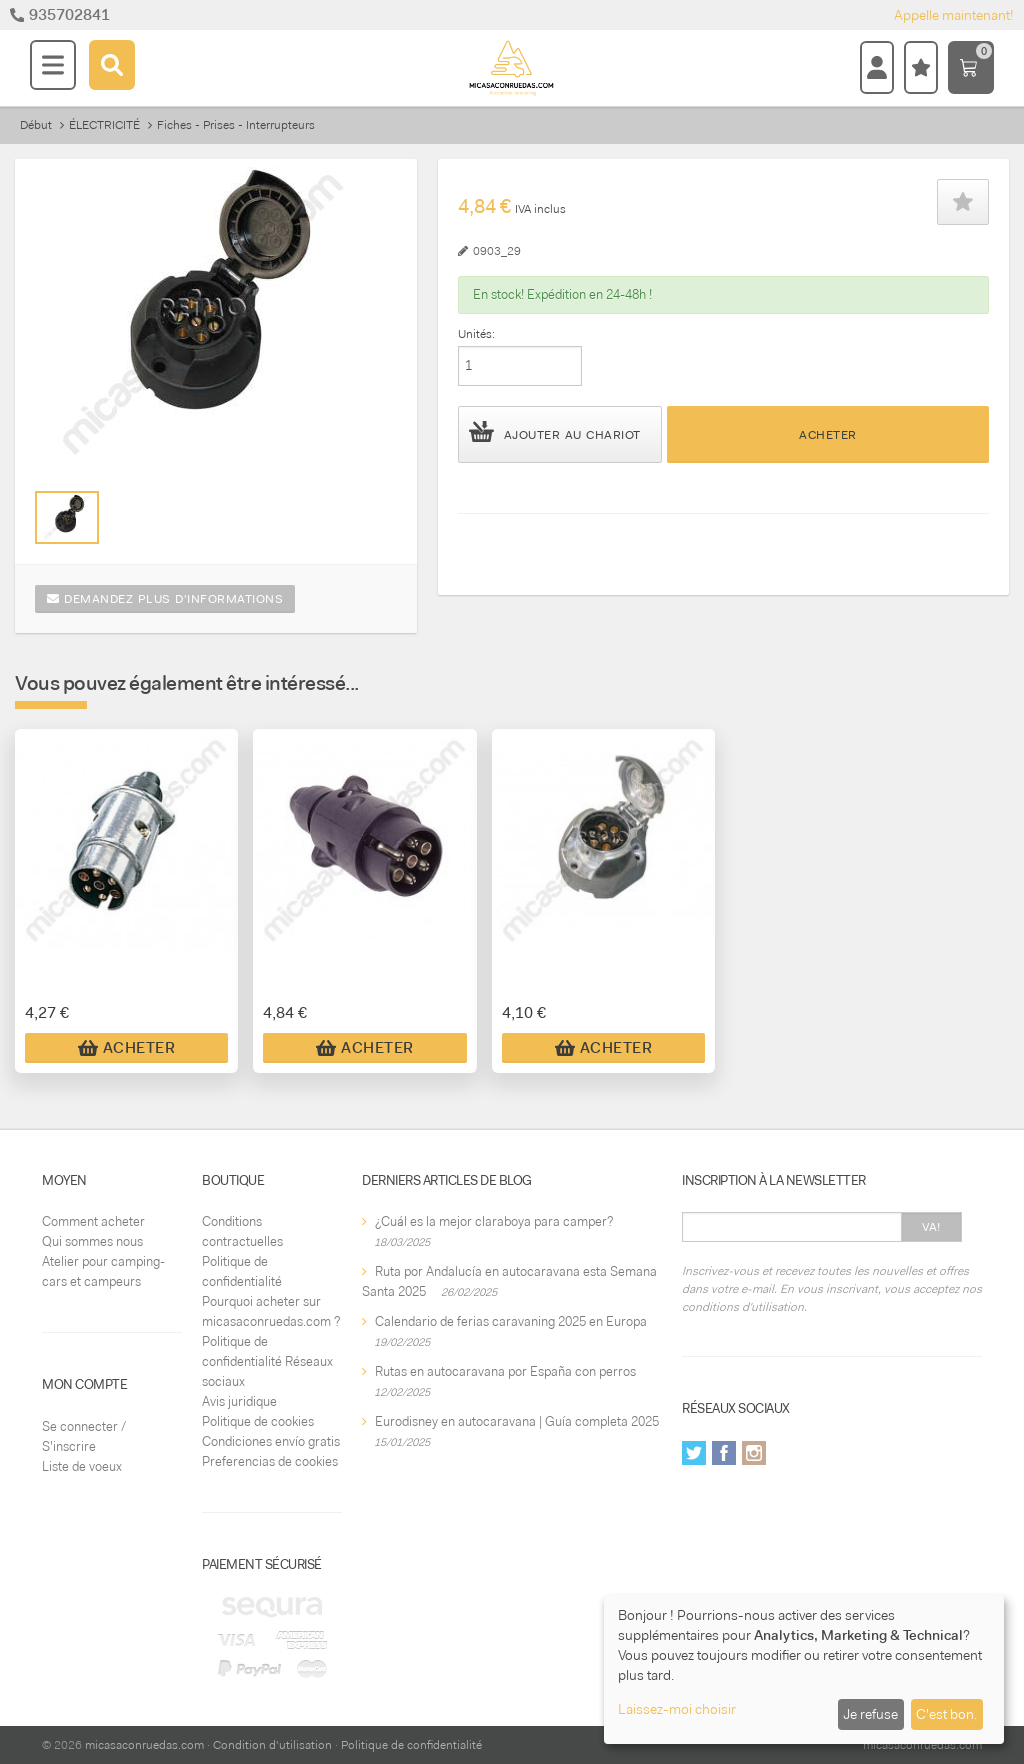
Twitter (694, 1453)
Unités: (476, 334)
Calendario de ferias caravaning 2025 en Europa (511, 1321)
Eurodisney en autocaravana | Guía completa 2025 (517, 1421)
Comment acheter (93, 1221)
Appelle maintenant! (954, 15)
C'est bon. (946, 1714)
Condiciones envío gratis (271, 1441)
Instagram (754, 1453)
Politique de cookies (258, 1421)
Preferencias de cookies (270, 1461)
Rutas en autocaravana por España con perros (505, 1371)
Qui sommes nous (92, 1241)
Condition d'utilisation (272, 1745)
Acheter (828, 435)
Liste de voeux (82, 1466)
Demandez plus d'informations (165, 599)
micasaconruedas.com (144, 1745)
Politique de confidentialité (411, 1745)
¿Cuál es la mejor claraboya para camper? (494, 1221)
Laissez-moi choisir (677, 1709)
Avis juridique (239, 1401)
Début (36, 125)
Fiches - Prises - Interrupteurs (236, 125)
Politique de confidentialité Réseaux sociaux (267, 1361)
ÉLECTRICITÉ (104, 125)
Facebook (724, 1453)
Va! (931, 1227)
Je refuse (870, 1714)
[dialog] (804, 1669)
